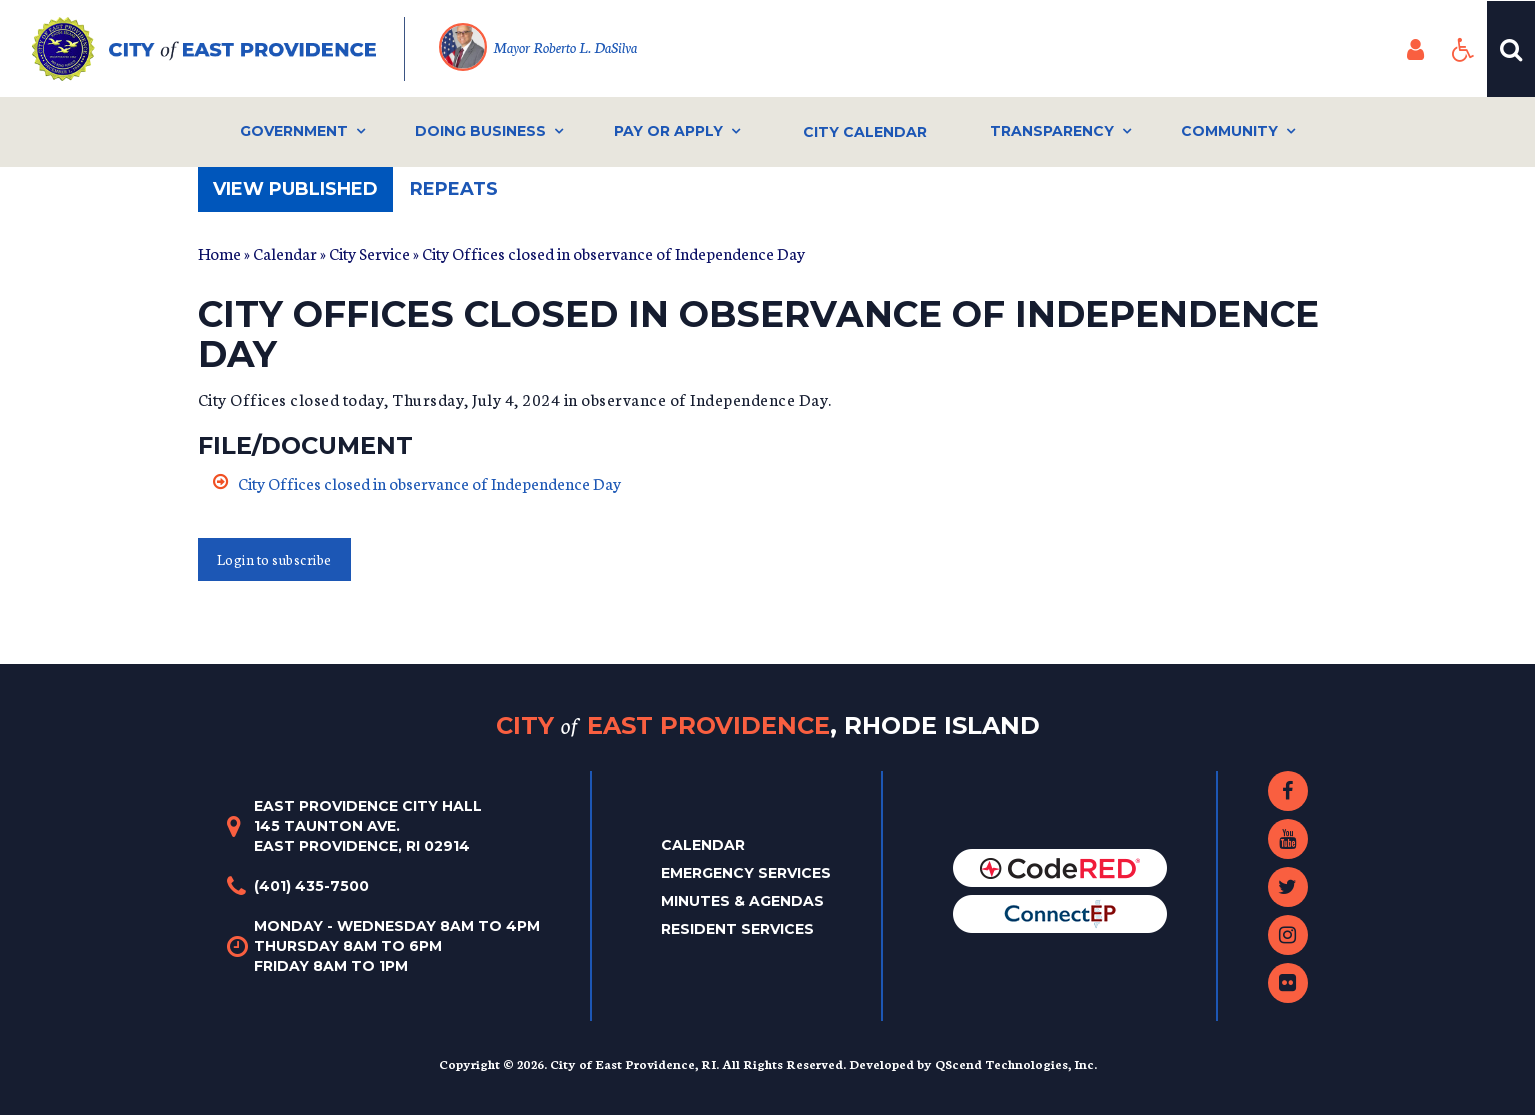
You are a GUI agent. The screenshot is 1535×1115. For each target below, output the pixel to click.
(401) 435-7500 (311, 886)
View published (303, 194)
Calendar (285, 252)
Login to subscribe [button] (274, 559)
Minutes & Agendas (742, 901)
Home (219, 252)
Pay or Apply (668, 131)
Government (294, 131)
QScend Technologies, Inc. (1016, 1063)
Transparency (1052, 131)
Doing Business (480, 131)
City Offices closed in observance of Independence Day (429, 482)
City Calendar (865, 132)
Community (1229, 131)
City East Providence (768, 725)
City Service (369, 252)
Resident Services (737, 929)
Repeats (454, 189)
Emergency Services (746, 873)
